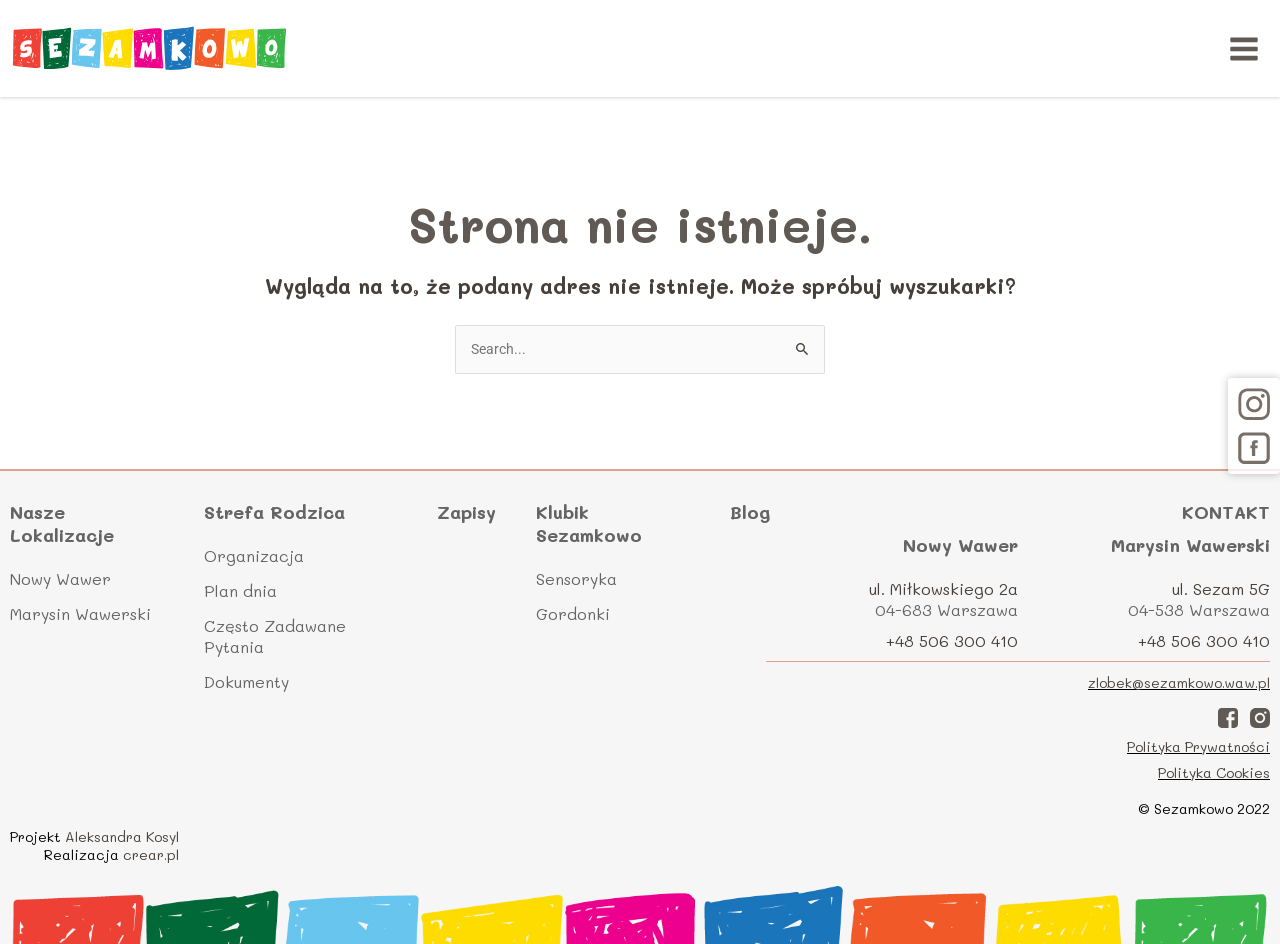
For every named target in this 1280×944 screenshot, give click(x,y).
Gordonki (573, 613)
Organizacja (254, 555)
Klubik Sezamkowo (589, 524)
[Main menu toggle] (1244, 48)
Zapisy (466, 512)
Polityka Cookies (1214, 772)
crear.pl (151, 854)
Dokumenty (246, 681)
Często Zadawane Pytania (275, 636)
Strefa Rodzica (274, 512)
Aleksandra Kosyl (122, 836)
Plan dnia (240, 590)
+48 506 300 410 (952, 640)
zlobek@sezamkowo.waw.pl (1179, 682)
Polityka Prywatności (1198, 746)
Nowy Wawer (60, 578)
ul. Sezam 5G (1221, 588)
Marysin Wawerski (80, 613)
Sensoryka (576, 578)
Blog (750, 512)
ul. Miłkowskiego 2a (943, 588)
